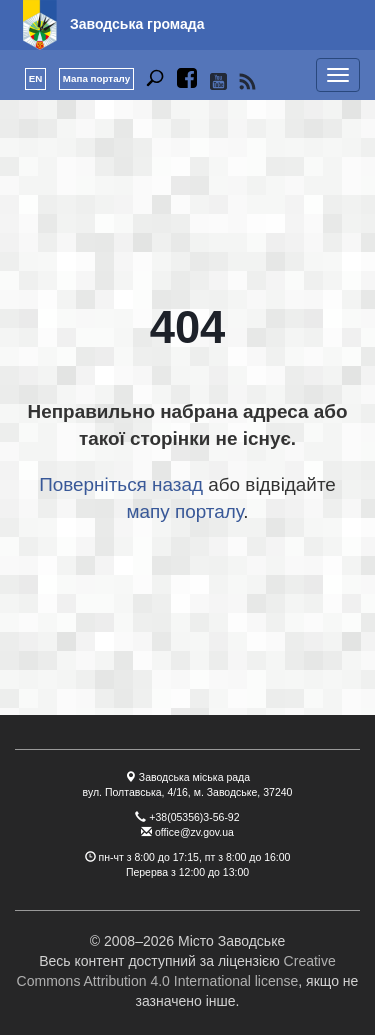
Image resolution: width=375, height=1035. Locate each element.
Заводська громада (137, 24)
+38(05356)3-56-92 (194, 817)
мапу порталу (184, 511)
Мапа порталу (96, 78)
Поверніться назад (121, 484)
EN (36, 78)
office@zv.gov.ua (194, 832)
